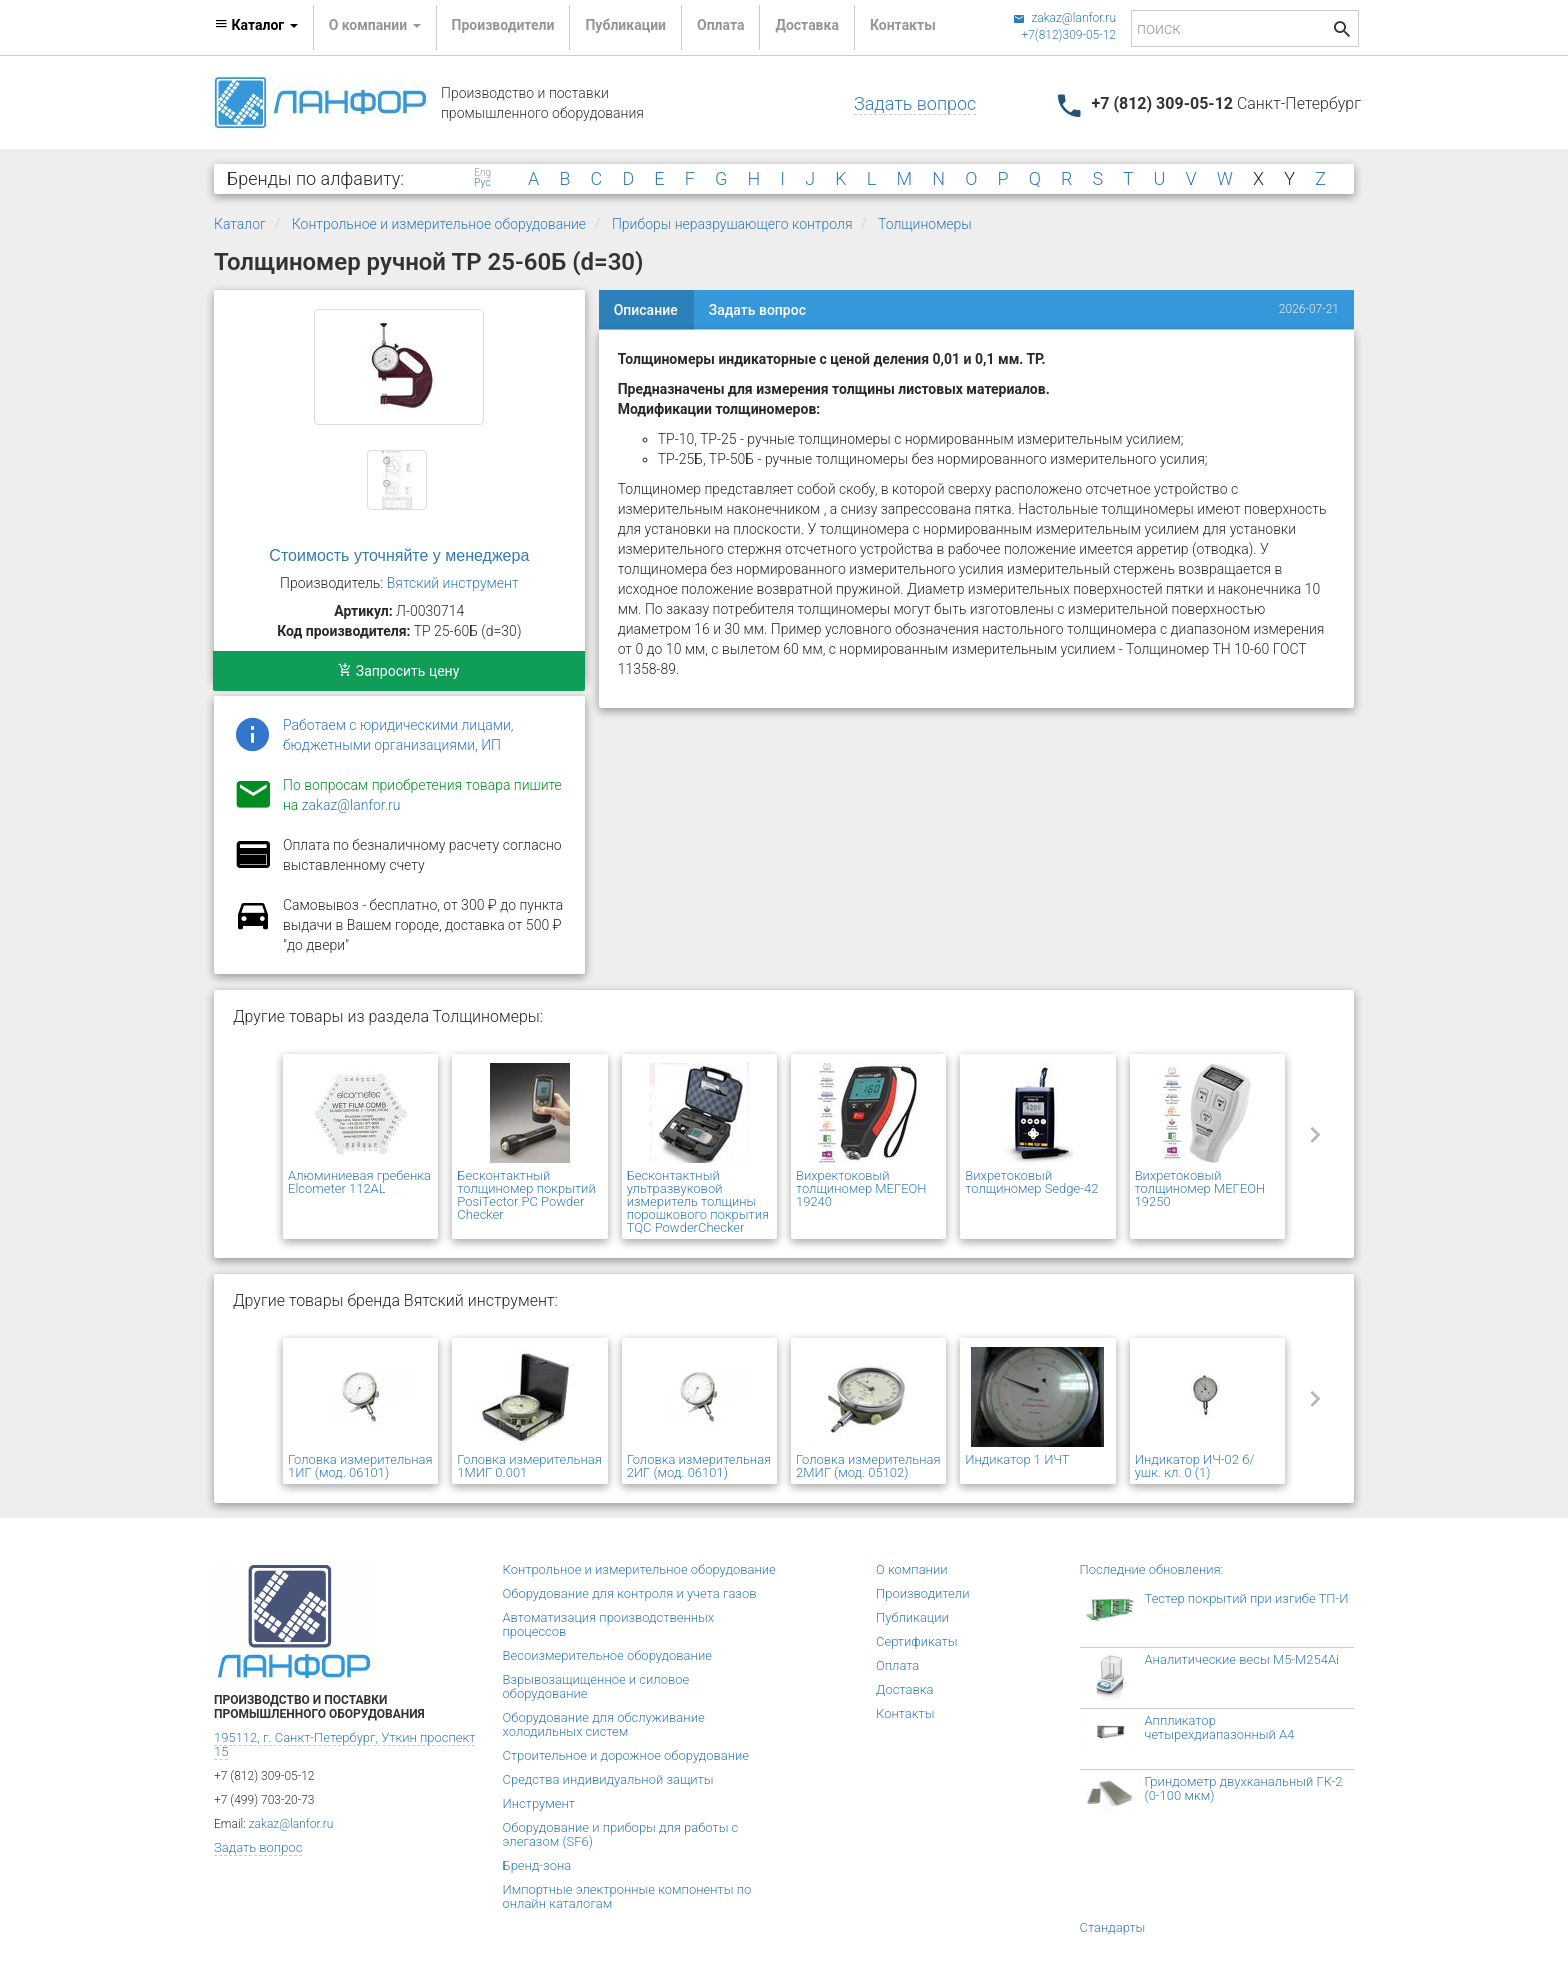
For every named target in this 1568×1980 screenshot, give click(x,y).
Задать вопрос (915, 103)
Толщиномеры (925, 224)
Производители (503, 25)
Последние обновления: (1152, 1569)
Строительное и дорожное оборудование (626, 1755)
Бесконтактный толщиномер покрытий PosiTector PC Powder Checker (526, 1195)
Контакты (903, 25)
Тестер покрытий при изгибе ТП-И (1247, 1598)
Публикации (625, 25)
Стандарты (1113, 1927)
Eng (482, 173)
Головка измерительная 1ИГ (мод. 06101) (360, 1466)
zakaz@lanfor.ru (1064, 18)
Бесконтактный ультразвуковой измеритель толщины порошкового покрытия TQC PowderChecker (698, 1201)
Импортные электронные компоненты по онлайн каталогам (627, 1896)
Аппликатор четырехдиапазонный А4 (1220, 1727)
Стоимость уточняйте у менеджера (399, 555)
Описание (646, 310)
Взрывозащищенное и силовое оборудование (596, 1686)
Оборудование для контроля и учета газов (630, 1593)
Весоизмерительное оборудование (607, 1655)
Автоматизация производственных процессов (609, 1624)
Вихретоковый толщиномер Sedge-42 (1031, 1182)
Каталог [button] (256, 25)
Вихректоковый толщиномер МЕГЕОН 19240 (861, 1188)
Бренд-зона (537, 1865)
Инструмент (539, 1803)
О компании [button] (375, 25)
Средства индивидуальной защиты (608, 1779)
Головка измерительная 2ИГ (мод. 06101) (699, 1466)
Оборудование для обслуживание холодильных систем (604, 1724)
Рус (482, 183)
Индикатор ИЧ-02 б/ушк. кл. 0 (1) (1195, 1466)
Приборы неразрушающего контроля (732, 224)
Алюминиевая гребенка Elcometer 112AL (359, 1182)
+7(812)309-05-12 (1068, 35)
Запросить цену (398, 671)
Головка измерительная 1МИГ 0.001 (529, 1466)
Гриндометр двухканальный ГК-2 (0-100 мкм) (1244, 1788)
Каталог (240, 224)
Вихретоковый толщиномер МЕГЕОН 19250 (1200, 1188)
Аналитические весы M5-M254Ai (1242, 1659)
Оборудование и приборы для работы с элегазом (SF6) (621, 1834)
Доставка (806, 25)
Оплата (720, 25)
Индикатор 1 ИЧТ (1017, 1459)
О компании (912, 1569)
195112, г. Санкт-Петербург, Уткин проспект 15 (344, 1744)
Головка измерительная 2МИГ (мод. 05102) (868, 1466)
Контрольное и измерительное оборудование (439, 224)
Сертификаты (917, 1641)
